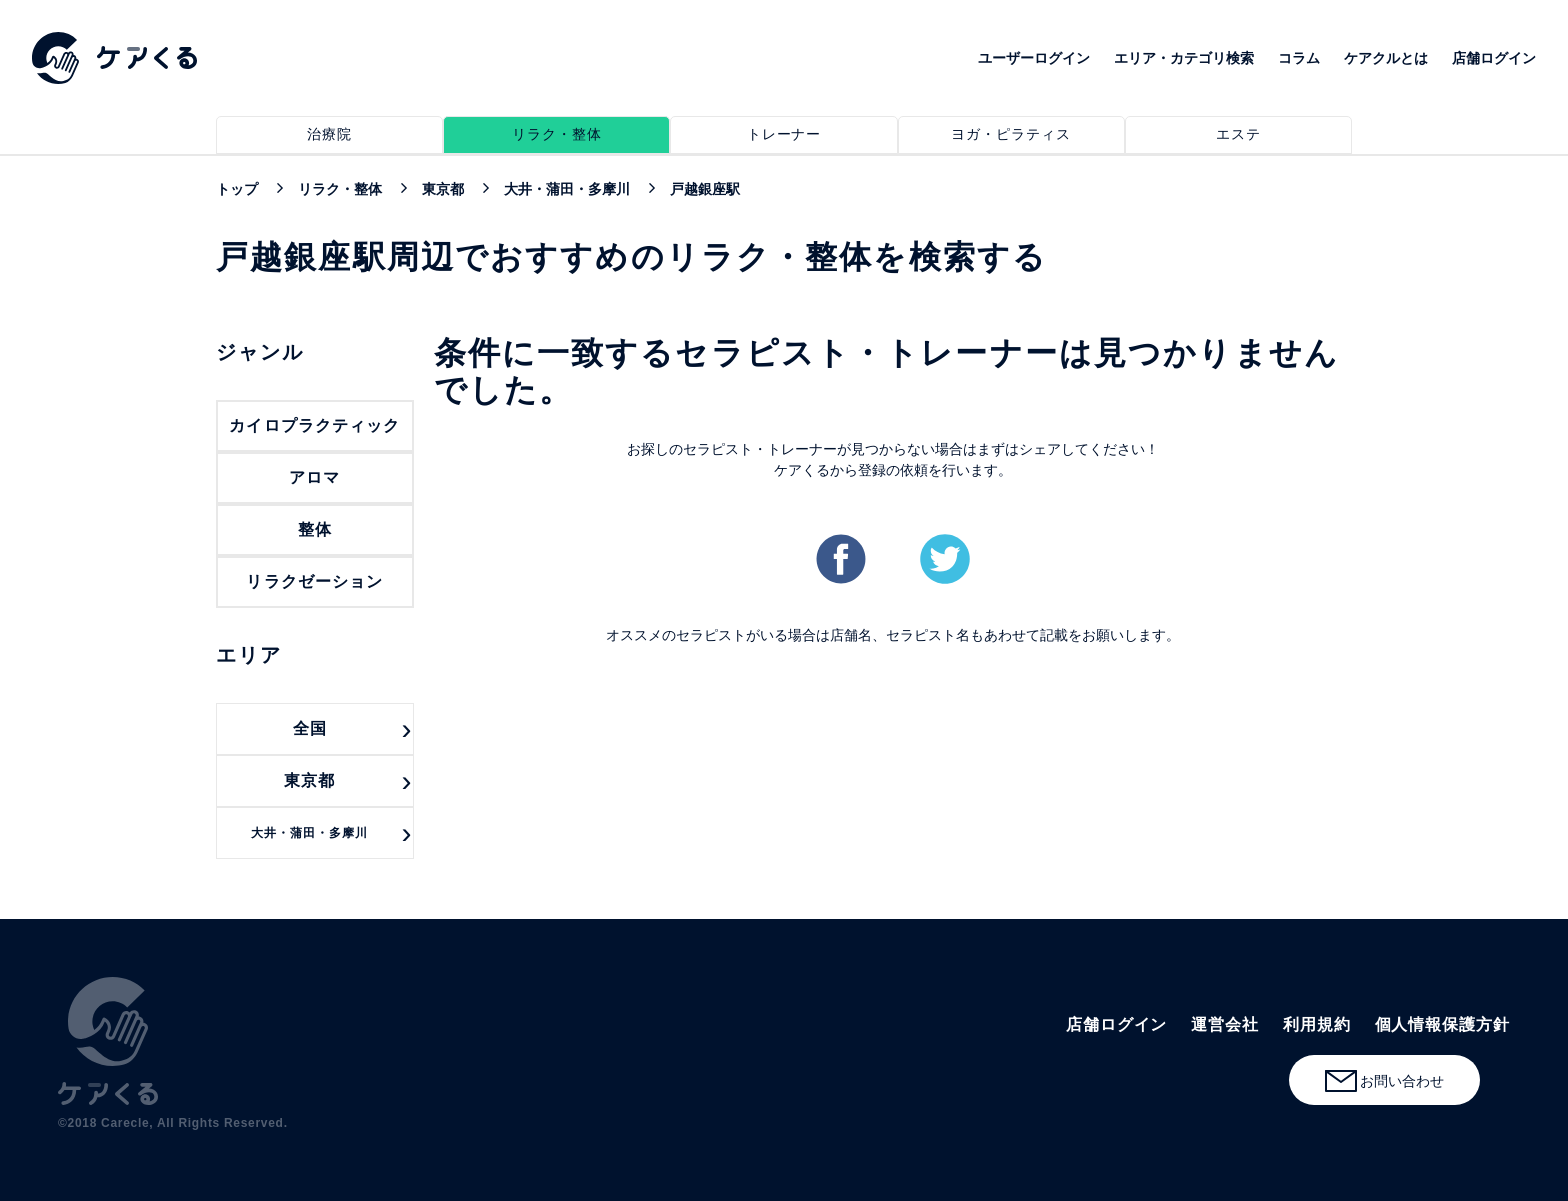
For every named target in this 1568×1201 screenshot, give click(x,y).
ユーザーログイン (1034, 58)
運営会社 (1225, 1024)
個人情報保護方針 (1442, 1024)
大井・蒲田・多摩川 (310, 833)
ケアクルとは (1386, 58)
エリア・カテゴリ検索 (1184, 58)
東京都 (309, 780)
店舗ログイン (1494, 58)
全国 (310, 728)
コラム (1299, 58)
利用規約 (1317, 1024)
